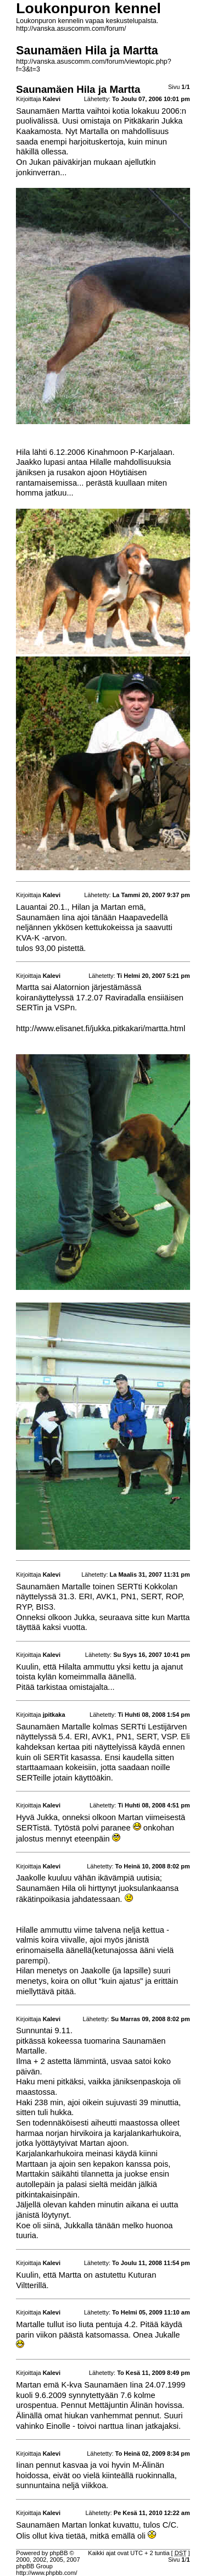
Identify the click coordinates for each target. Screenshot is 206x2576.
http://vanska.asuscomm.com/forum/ (71, 28)
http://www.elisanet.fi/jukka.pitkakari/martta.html (100, 1028)
